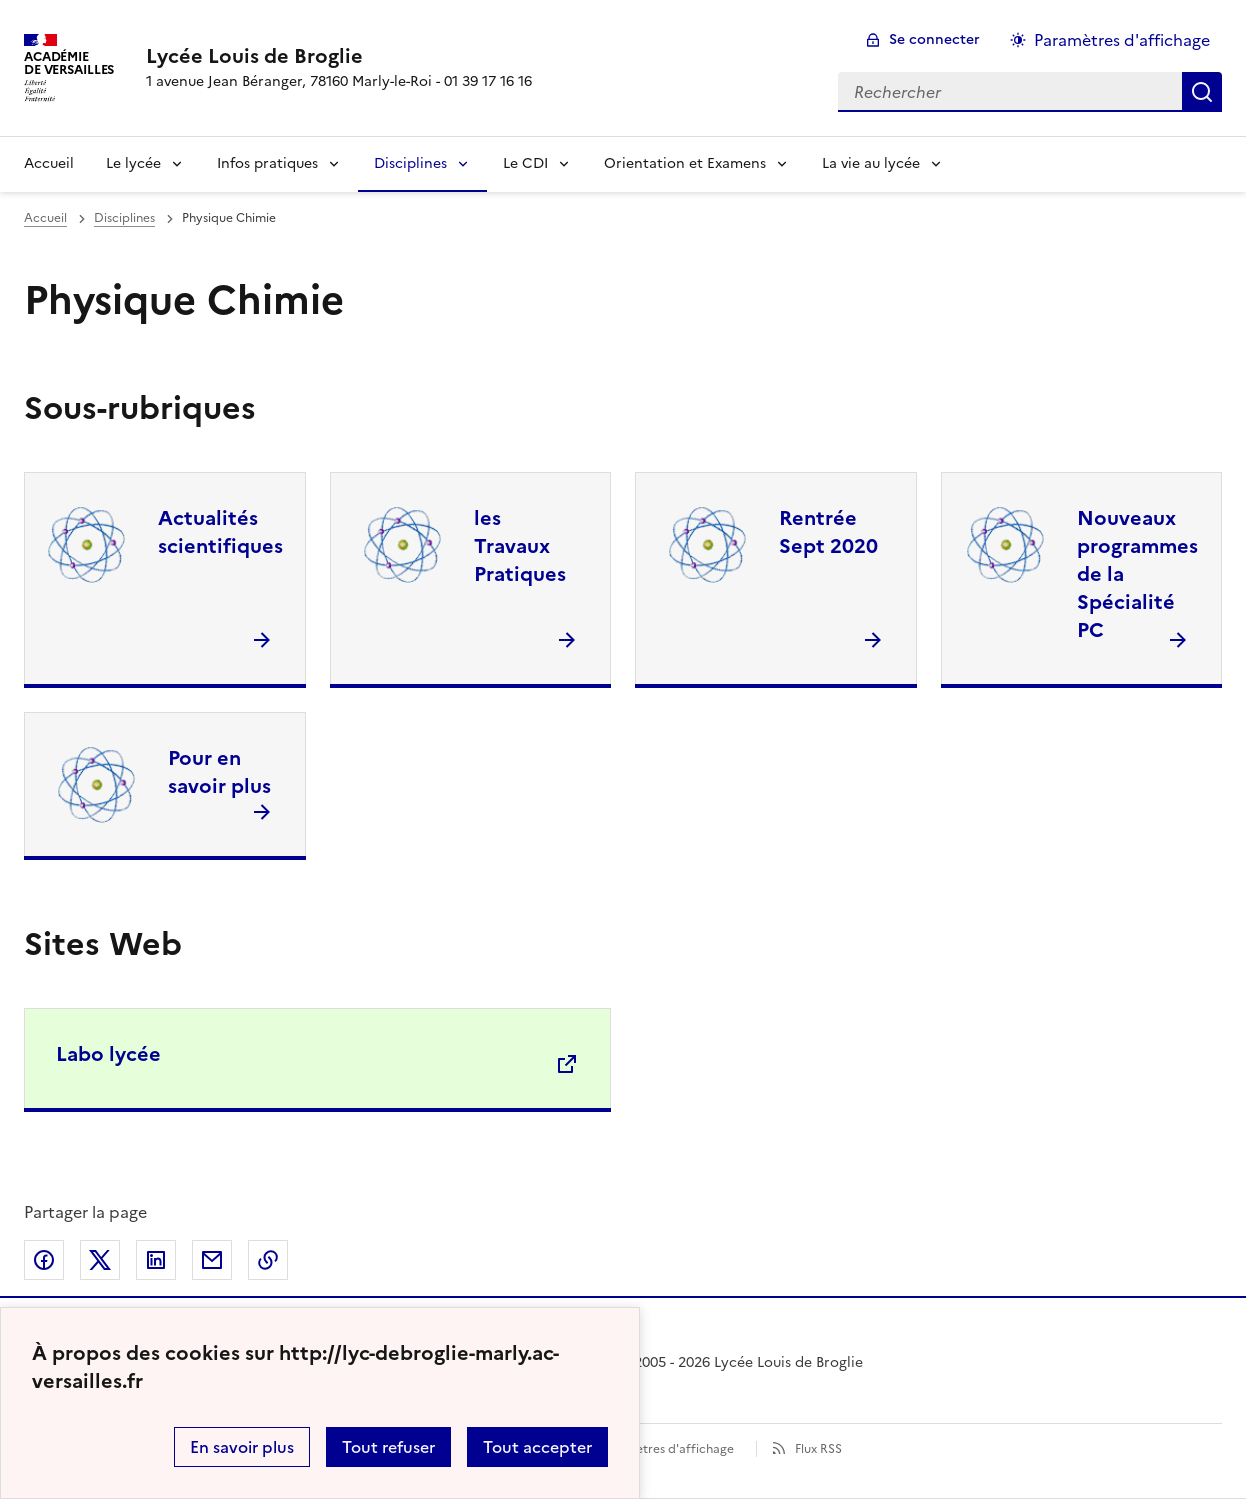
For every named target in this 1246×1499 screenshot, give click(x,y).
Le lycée (133, 163)
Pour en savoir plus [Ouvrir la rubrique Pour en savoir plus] (219, 772)
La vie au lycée (871, 163)
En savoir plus (242, 1447)
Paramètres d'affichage (666, 1449)
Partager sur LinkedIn (156, 1260)
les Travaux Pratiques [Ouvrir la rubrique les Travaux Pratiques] (520, 546)
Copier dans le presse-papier (268, 1260)
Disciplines (410, 163)
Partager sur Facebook (44, 1260)
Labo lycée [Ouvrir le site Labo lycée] (108, 1054)
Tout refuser (388, 1447)
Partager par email (212, 1260)
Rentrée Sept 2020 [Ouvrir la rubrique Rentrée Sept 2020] (828, 532)
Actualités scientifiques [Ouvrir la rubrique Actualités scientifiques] (220, 532)
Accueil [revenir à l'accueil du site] (45, 218)
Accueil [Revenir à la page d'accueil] (49, 163)
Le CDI (525, 163)
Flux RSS (818, 1449)
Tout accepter (537, 1447)
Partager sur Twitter (100, 1260)
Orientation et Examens (685, 163)
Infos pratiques (267, 163)
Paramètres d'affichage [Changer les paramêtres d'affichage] (1122, 40)
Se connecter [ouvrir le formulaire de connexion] (934, 39)
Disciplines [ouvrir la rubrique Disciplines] (124, 218)
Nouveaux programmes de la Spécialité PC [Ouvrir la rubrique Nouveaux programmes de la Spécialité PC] (1137, 574)
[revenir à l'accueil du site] (339, 56)
